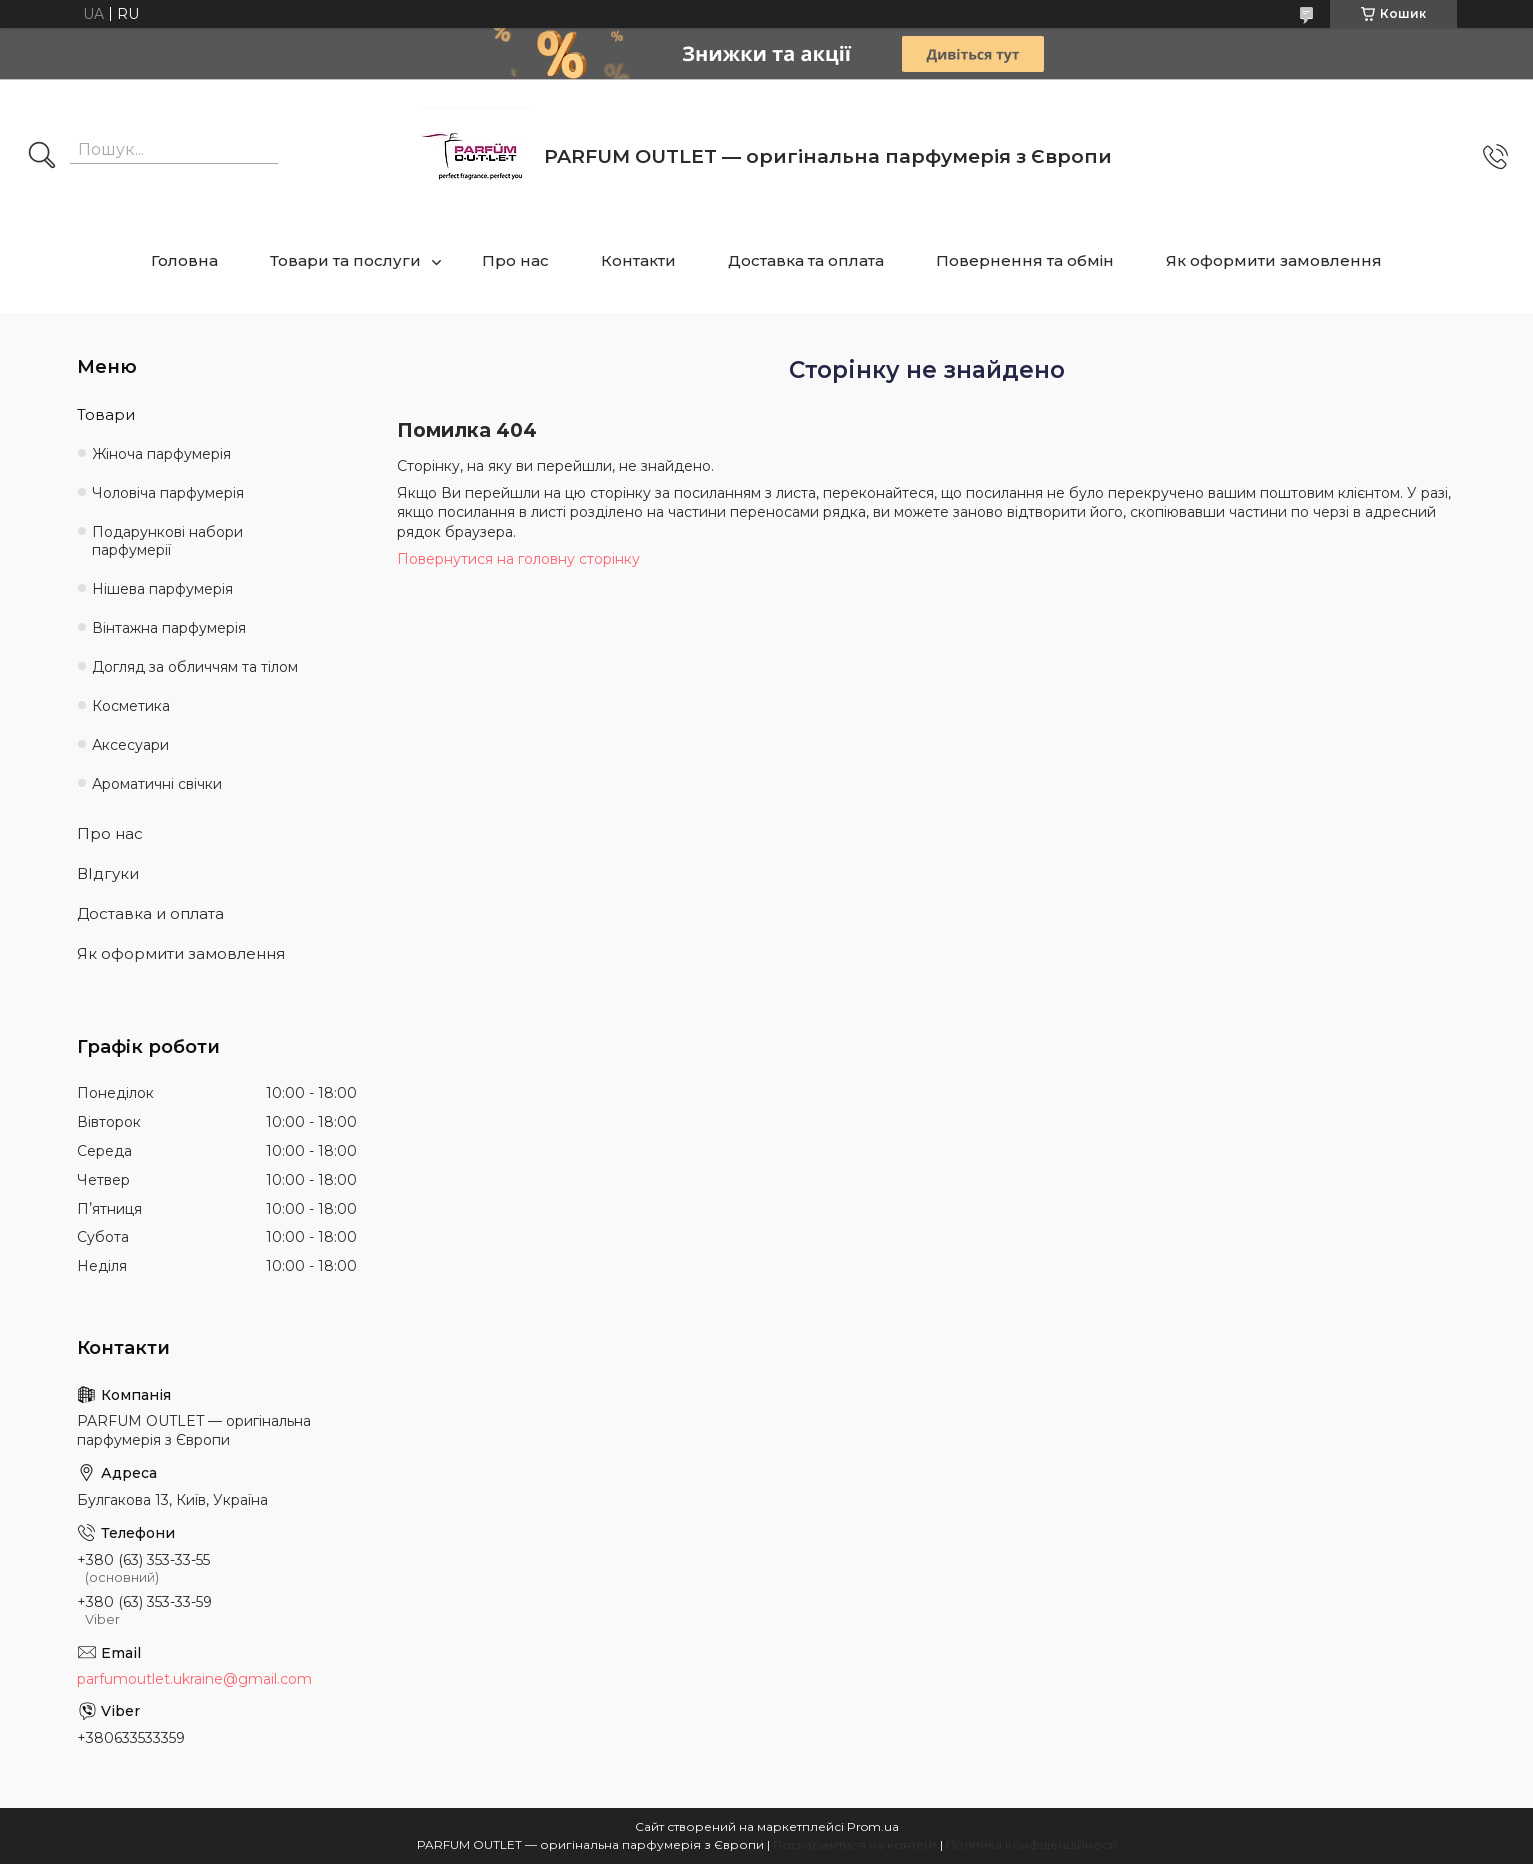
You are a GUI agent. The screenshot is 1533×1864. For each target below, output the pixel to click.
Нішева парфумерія (162, 589)
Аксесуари (130, 745)
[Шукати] (42, 157)
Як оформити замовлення (1274, 260)
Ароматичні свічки (157, 784)
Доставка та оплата (806, 260)
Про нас (515, 260)
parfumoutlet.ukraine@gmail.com (194, 1679)
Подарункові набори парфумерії (167, 541)
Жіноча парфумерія (161, 454)
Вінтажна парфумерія (169, 628)
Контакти (638, 260)
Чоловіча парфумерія (168, 493)
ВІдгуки (108, 873)
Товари (106, 414)
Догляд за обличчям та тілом (195, 667)
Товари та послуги (345, 260)
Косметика (131, 706)
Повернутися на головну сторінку (518, 559)
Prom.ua (873, 1826)
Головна (184, 260)
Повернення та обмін (1025, 260)
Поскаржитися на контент (855, 1844)
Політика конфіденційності (1031, 1844)
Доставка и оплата (150, 913)
